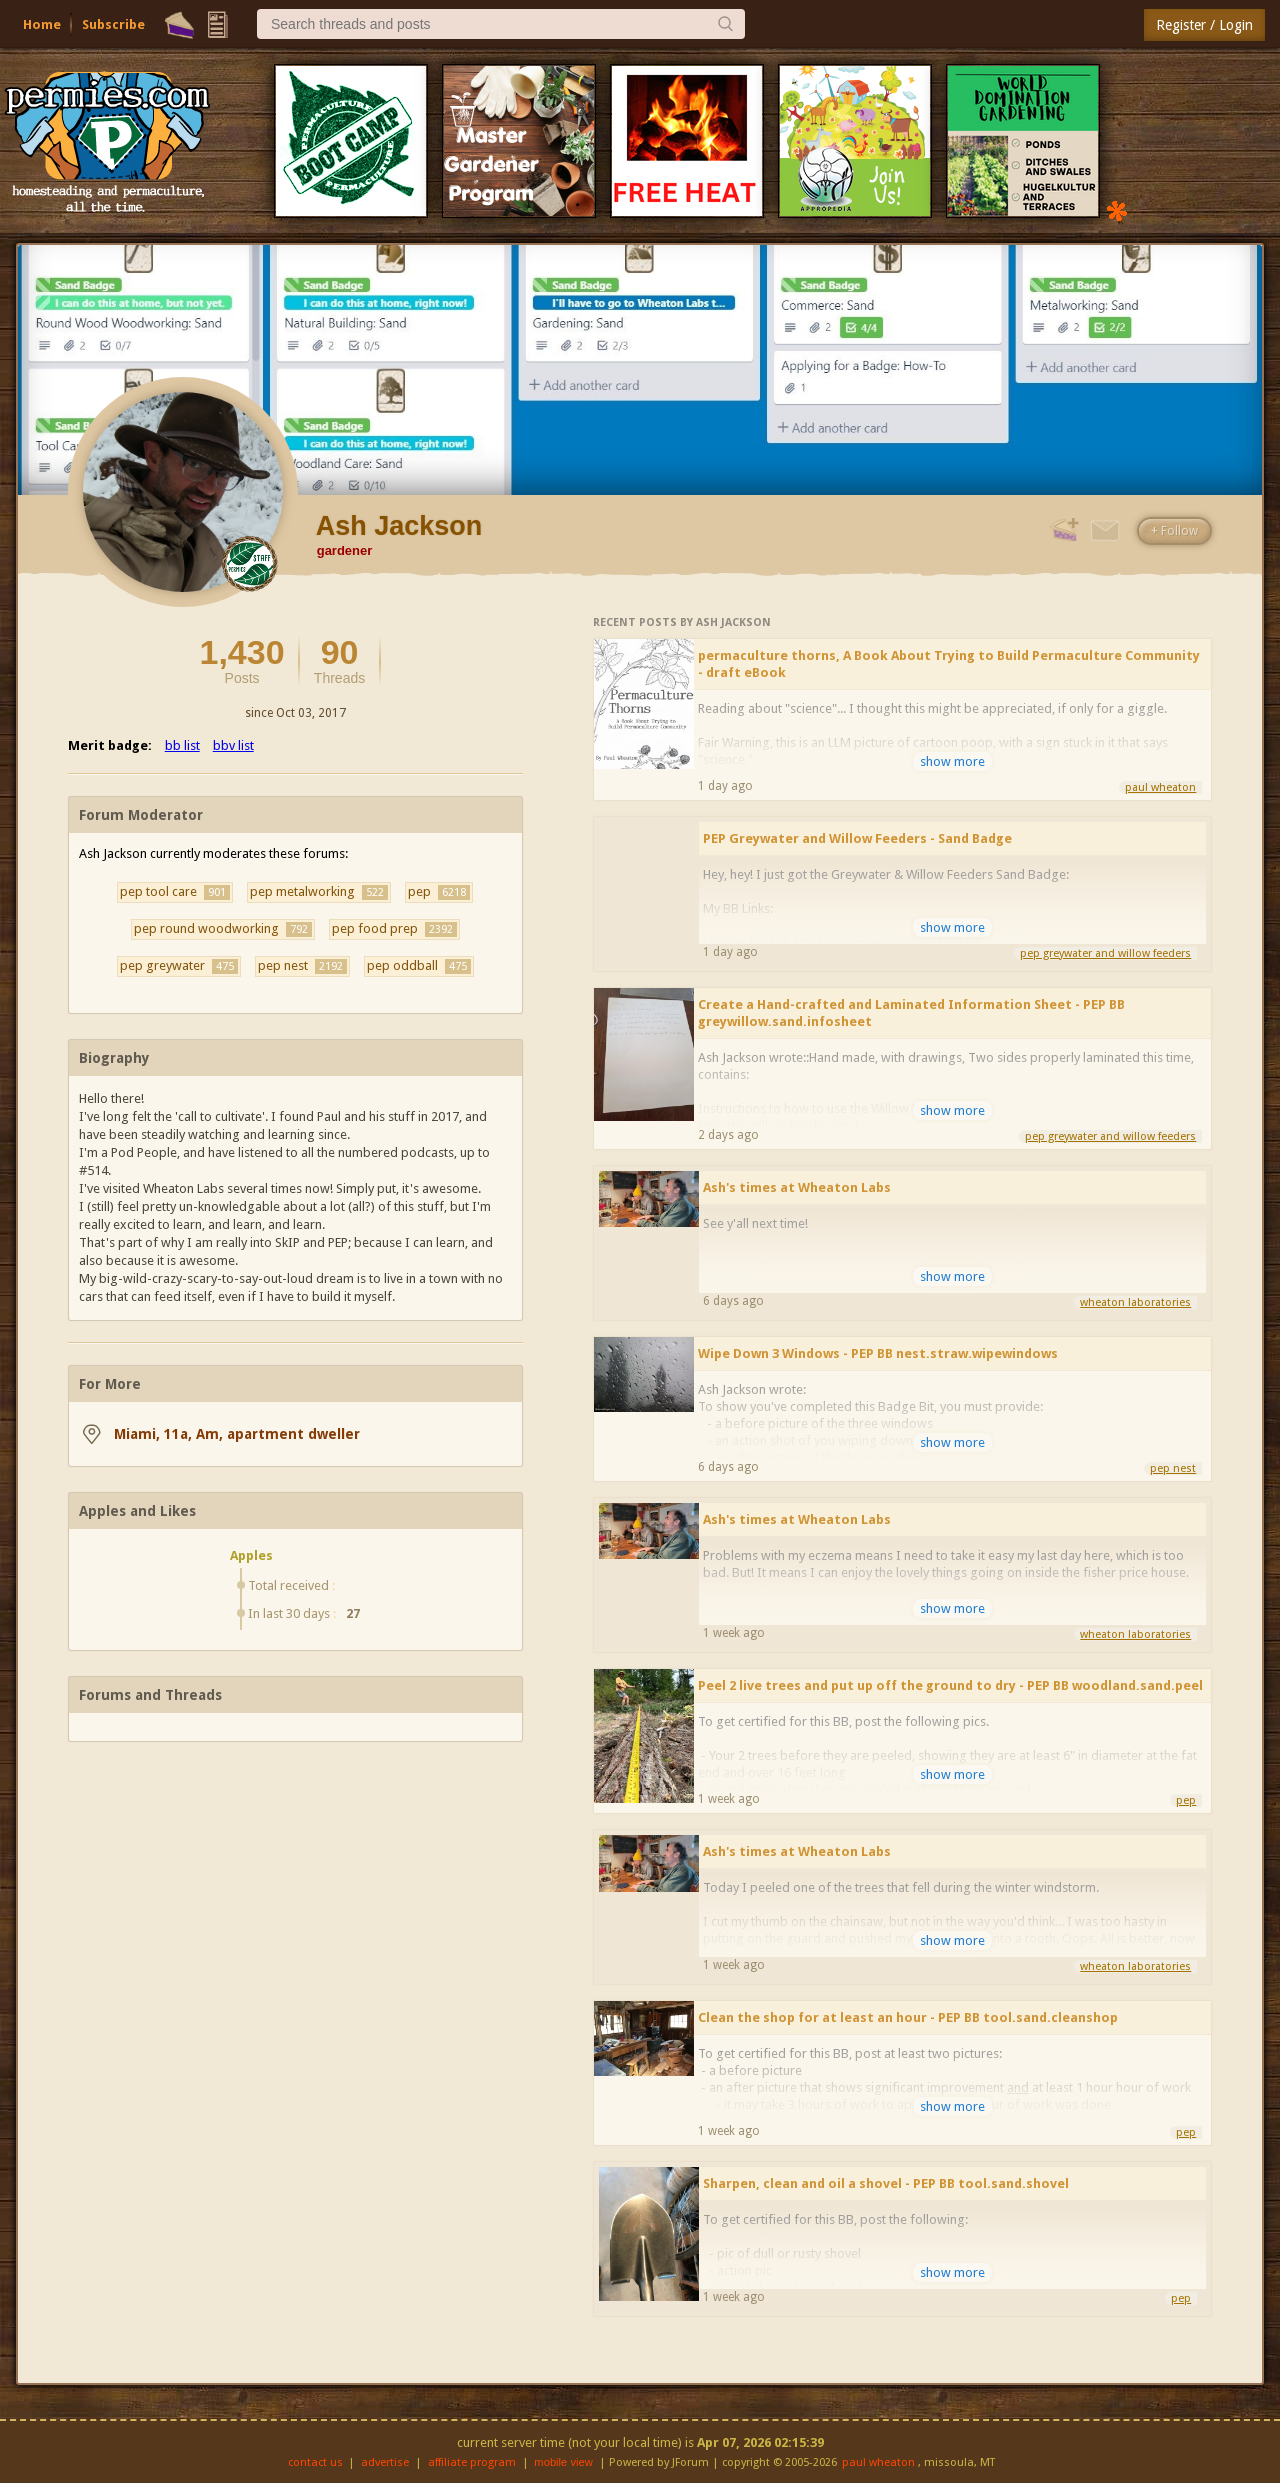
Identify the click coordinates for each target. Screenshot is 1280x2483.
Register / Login (1204, 25)
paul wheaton (1160, 787)
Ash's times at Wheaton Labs (797, 1187)
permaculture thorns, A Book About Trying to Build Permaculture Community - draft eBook (949, 664)
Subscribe (113, 24)
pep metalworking (319, 892)
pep (439, 892)
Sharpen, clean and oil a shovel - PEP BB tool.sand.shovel (886, 2183)
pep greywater (179, 966)
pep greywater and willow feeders (1105, 953)
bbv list (233, 745)
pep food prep (394, 929)
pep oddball (419, 966)
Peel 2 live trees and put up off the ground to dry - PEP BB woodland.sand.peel (950, 1685)
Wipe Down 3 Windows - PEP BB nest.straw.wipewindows (878, 1353)
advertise (385, 2462)
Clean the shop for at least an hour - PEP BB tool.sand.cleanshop (908, 2017)
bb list (182, 745)
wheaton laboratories (1135, 1302)
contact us (315, 2462)
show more (952, 761)
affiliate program (472, 2462)
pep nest (302, 966)
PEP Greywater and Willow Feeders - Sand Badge (857, 838)
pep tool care (175, 892)
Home (42, 24)
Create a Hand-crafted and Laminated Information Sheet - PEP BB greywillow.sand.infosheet (911, 1013)
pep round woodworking (223, 929)
